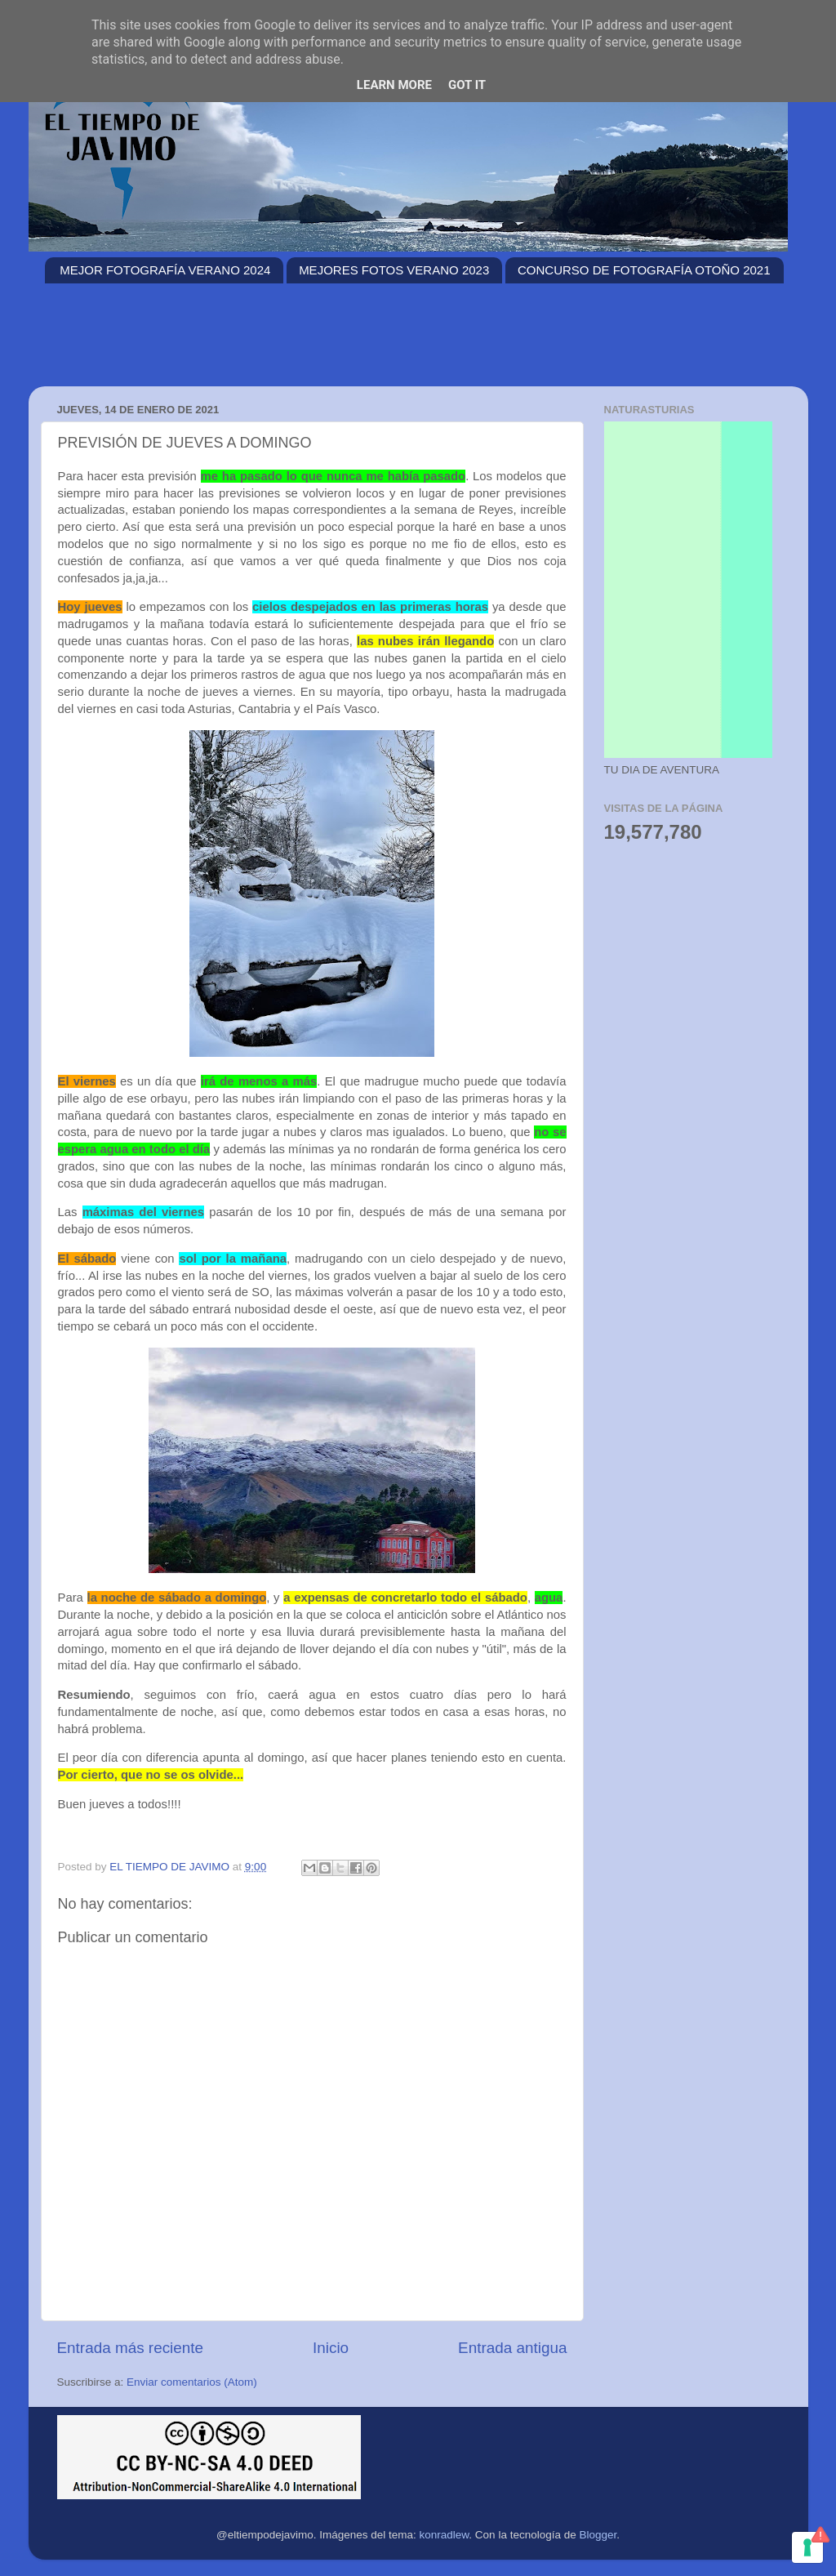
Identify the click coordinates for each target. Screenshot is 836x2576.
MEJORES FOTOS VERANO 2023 (394, 270)
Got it (467, 85)
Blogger (597, 2535)
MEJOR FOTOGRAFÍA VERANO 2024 (165, 270)
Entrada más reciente (130, 2347)
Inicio (331, 2347)
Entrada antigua (512, 2347)
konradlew (444, 2535)
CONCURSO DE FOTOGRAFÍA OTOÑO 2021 (644, 270)
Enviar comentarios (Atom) (192, 2382)
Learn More (394, 85)
